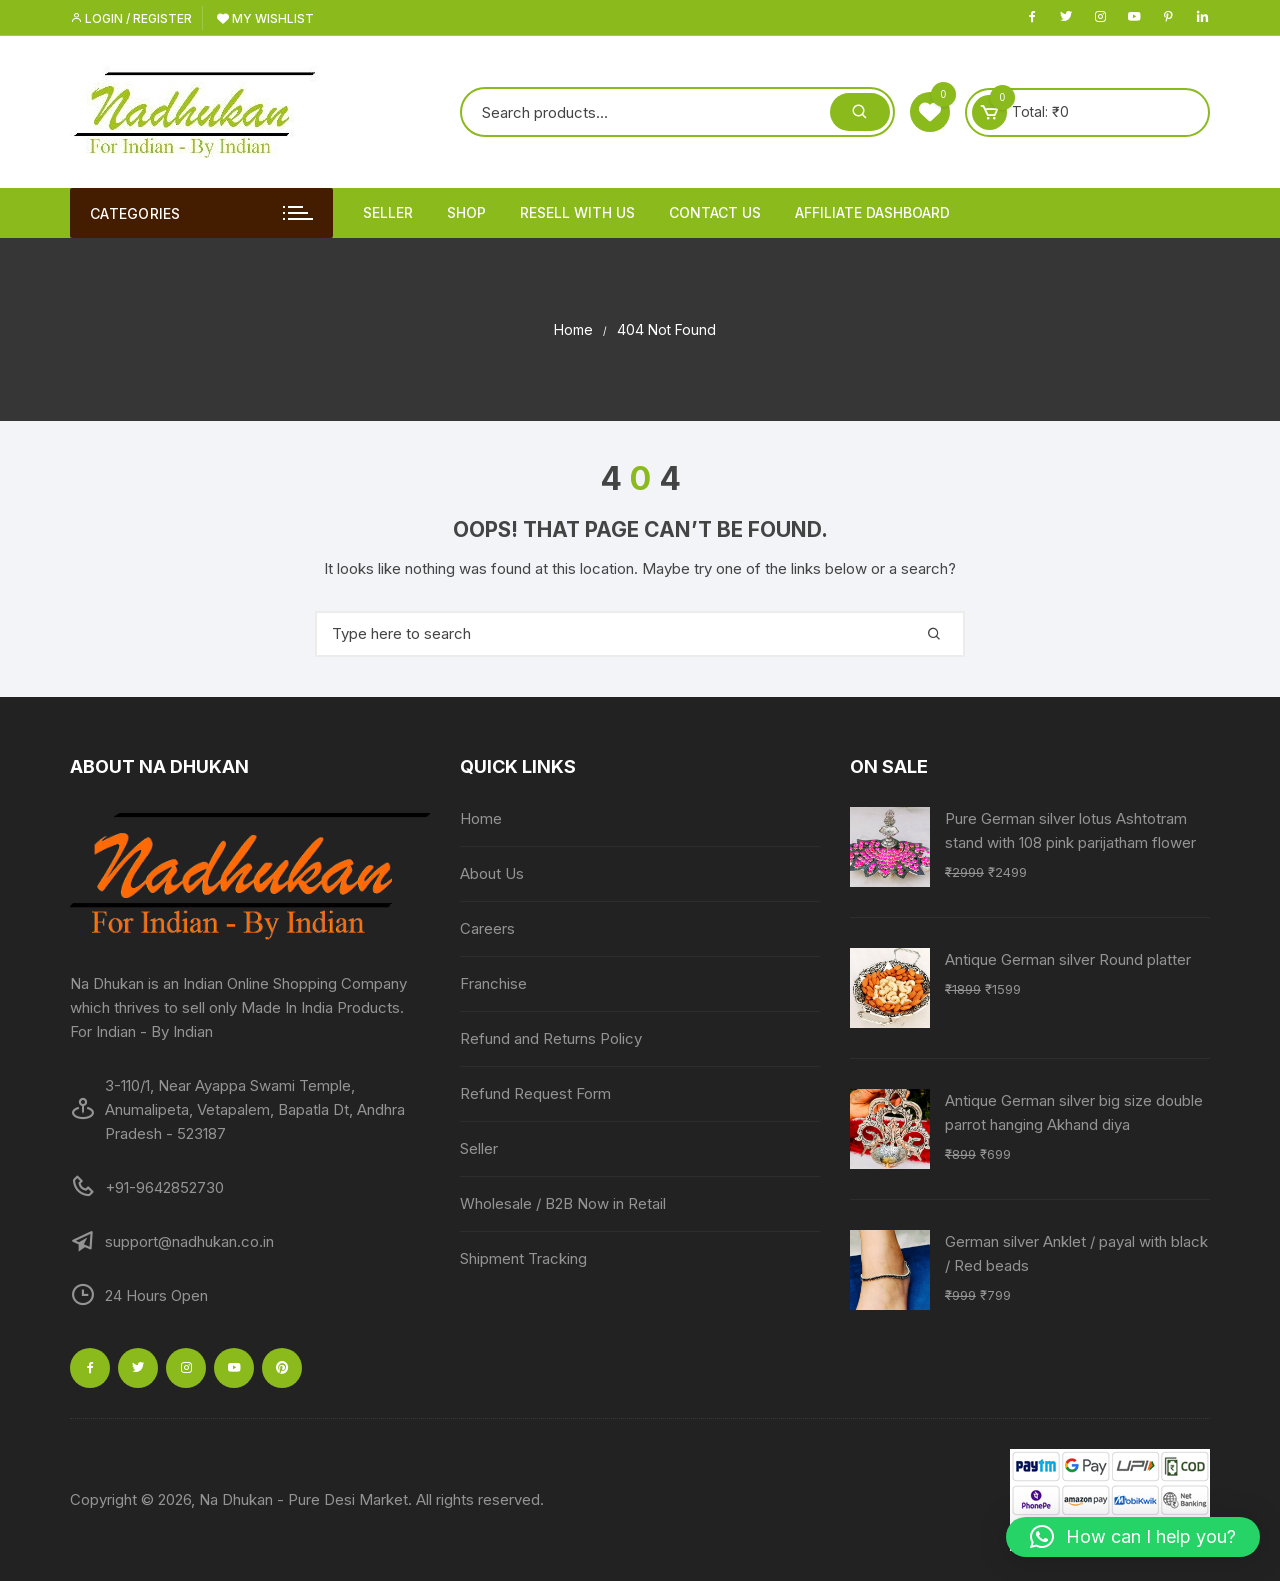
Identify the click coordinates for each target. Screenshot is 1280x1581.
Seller (388, 212)
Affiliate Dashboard (872, 212)
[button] (1133, 1537)
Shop (466, 212)
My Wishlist (265, 18)
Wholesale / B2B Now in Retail (563, 1203)
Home (481, 818)
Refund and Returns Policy (551, 1038)
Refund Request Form (535, 1093)
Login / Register (131, 18)
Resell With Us (577, 212)
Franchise (493, 983)
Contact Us (715, 212)
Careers (487, 928)
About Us (492, 873)
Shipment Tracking (523, 1258)
